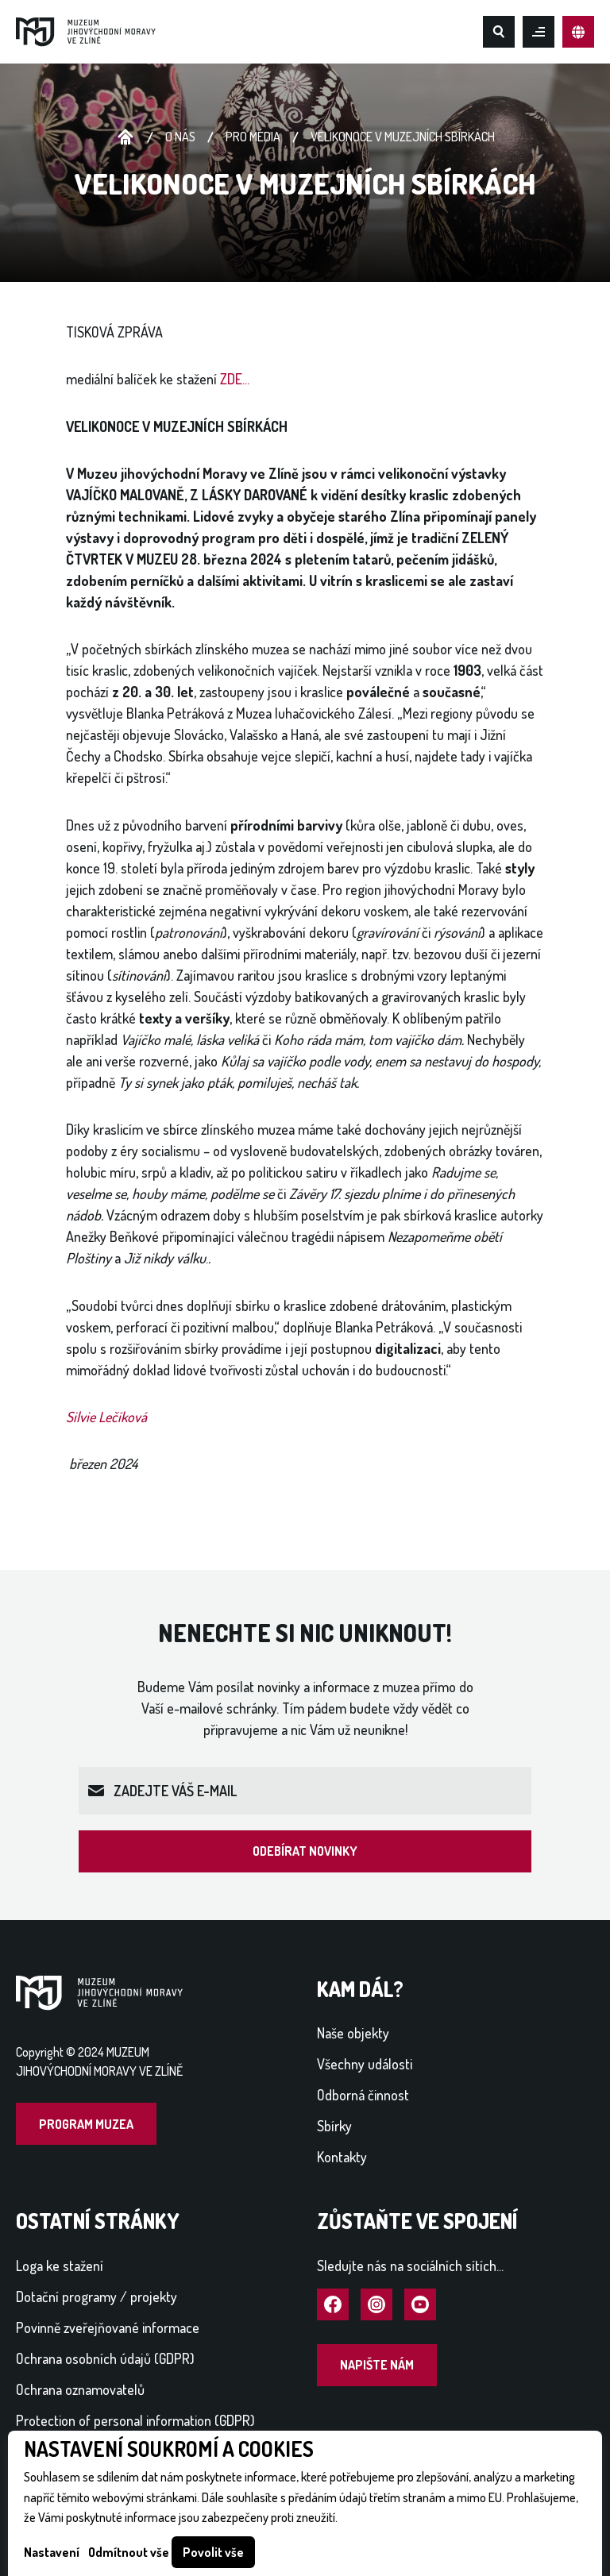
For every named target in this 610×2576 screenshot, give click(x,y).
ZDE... (234, 379)
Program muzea (86, 2124)
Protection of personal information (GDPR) (135, 2420)
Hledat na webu (499, 32)
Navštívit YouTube (420, 2305)
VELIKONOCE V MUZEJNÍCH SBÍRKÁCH (403, 137)
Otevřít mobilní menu (538, 32)
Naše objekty (353, 2033)
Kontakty (342, 2156)
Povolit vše (213, 2552)
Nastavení (51, 2552)
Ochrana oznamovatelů (80, 2389)
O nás (180, 137)
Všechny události (364, 2064)
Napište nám (377, 2365)
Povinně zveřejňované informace (107, 2327)
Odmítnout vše (128, 2552)
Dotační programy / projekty (96, 2296)
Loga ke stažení (59, 2265)
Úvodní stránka (125, 137)
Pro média (253, 137)
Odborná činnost (363, 2095)
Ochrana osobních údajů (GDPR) (105, 2358)
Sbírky (334, 2125)
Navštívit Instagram (376, 2305)
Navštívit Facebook (333, 2305)
